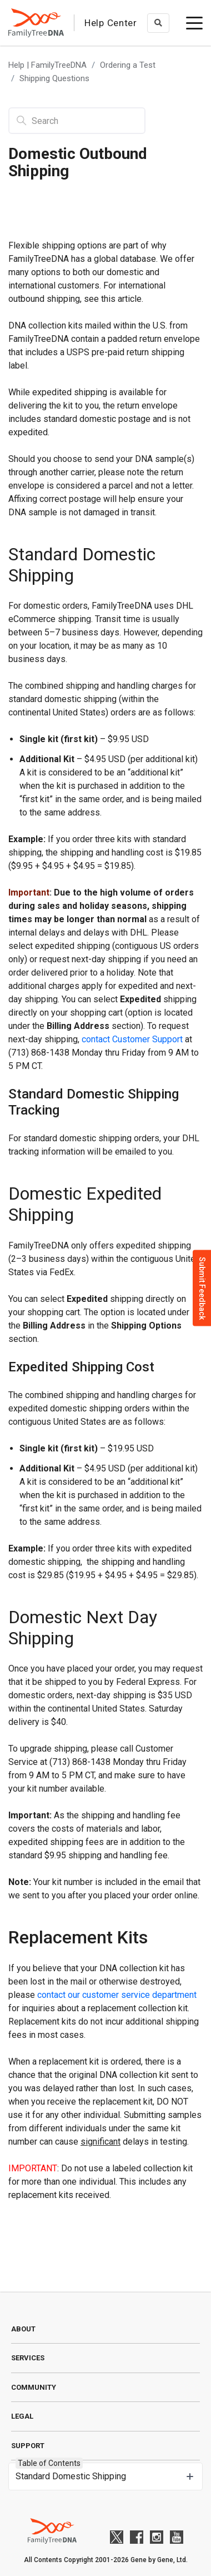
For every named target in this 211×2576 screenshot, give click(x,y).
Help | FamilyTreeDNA (47, 65)
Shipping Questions (54, 78)
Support (27, 2445)
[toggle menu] (194, 22)
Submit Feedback (202, 1288)
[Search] (76, 120)
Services (27, 2358)
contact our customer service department (117, 1995)
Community (33, 2387)
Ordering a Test (127, 65)
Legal (22, 2416)
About (23, 2329)
